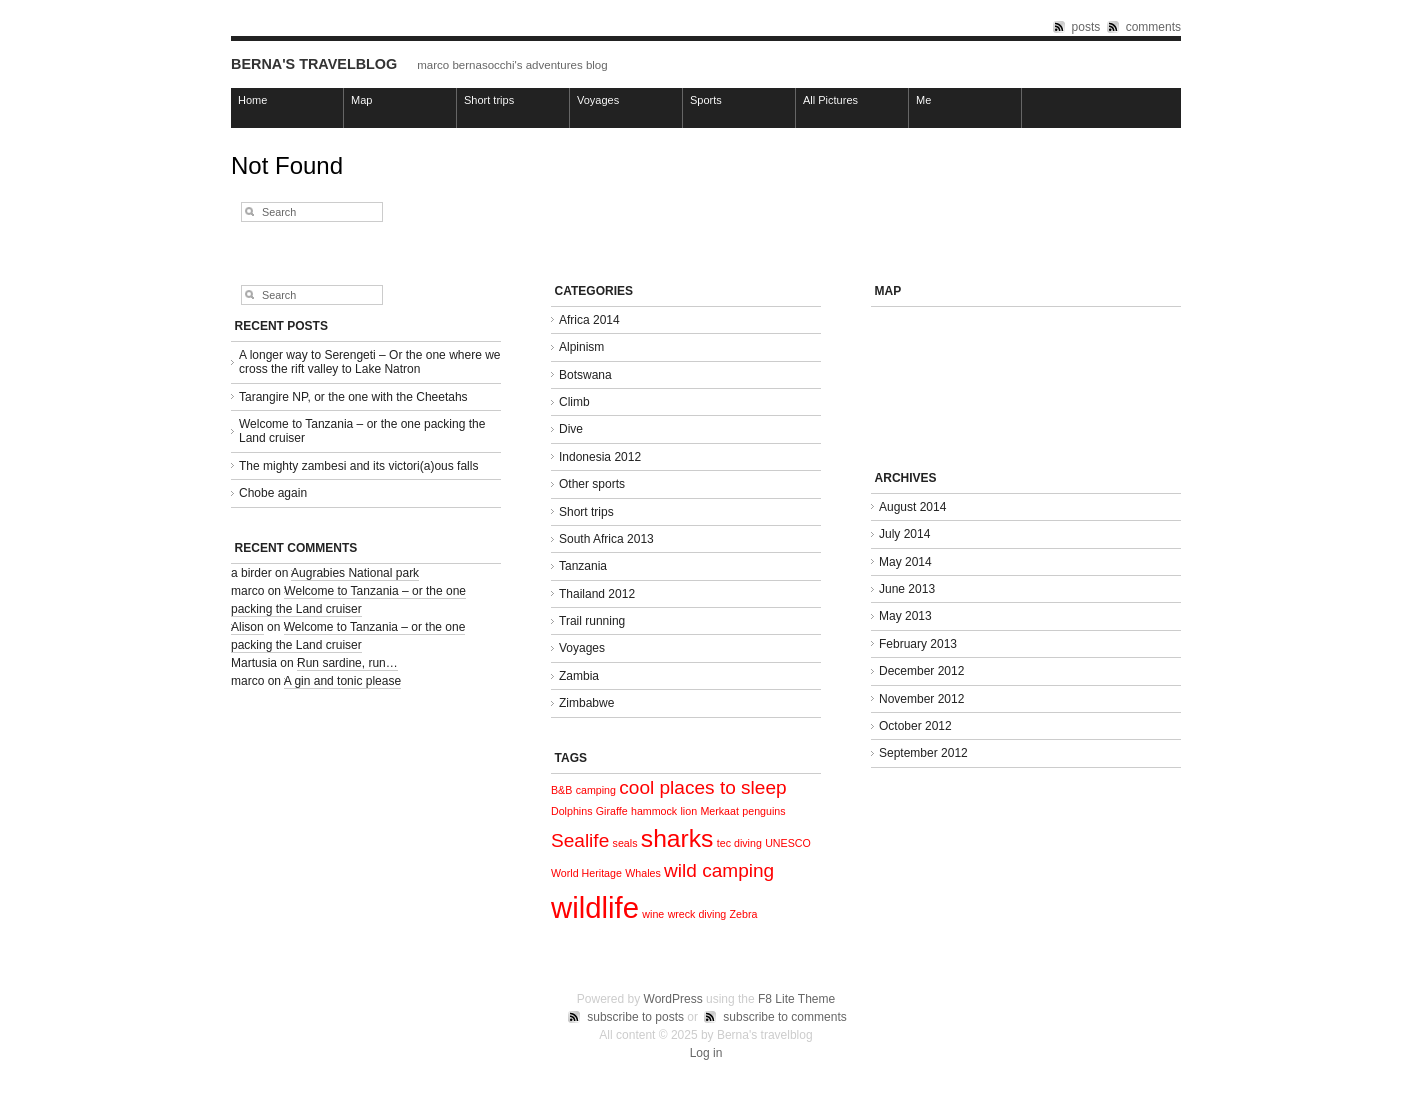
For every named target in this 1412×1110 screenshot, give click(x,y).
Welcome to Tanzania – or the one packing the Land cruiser (362, 431)
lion (689, 811)
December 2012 (921, 671)
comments (1153, 27)
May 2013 (905, 616)
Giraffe (612, 811)
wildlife (595, 907)
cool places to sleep (702, 787)
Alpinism (581, 347)
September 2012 (923, 753)
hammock (654, 811)
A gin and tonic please (342, 681)
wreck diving (697, 914)
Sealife (580, 840)
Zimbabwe (586, 703)
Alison (247, 627)
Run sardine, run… (347, 663)
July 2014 (904, 534)
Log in (706, 1053)
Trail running (592, 621)
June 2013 (907, 589)
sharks (677, 838)
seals (625, 843)
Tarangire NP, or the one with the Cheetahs (353, 397)
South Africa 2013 (606, 539)
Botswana (585, 375)
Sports (706, 100)
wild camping (719, 870)
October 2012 (915, 726)
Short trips (489, 100)
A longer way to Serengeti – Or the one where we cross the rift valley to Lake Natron (370, 362)
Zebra (744, 914)
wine (653, 914)
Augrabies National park (355, 573)
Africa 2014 (589, 320)
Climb (574, 402)
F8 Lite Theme (796, 999)
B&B (561, 790)
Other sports (592, 484)
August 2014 (912, 507)
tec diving (739, 843)
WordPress (673, 999)
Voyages (598, 100)
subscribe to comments (784, 1017)
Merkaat (719, 811)
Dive (571, 429)
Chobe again (273, 493)
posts (1086, 27)
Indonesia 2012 (600, 457)
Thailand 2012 (597, 594)
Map (361, 100)
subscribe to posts (635, 1017)
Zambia (579, 676)
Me (923, 100)
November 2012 (921, 699)
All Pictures (830, 100)
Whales (643, 873)
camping (596, 790)
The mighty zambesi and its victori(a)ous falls (358, 466)
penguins (763, 811)
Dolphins (571, 811)
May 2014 (905, 562)
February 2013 (918, 644)
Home (252, 100)
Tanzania (583, 566)
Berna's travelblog (314, 64)
